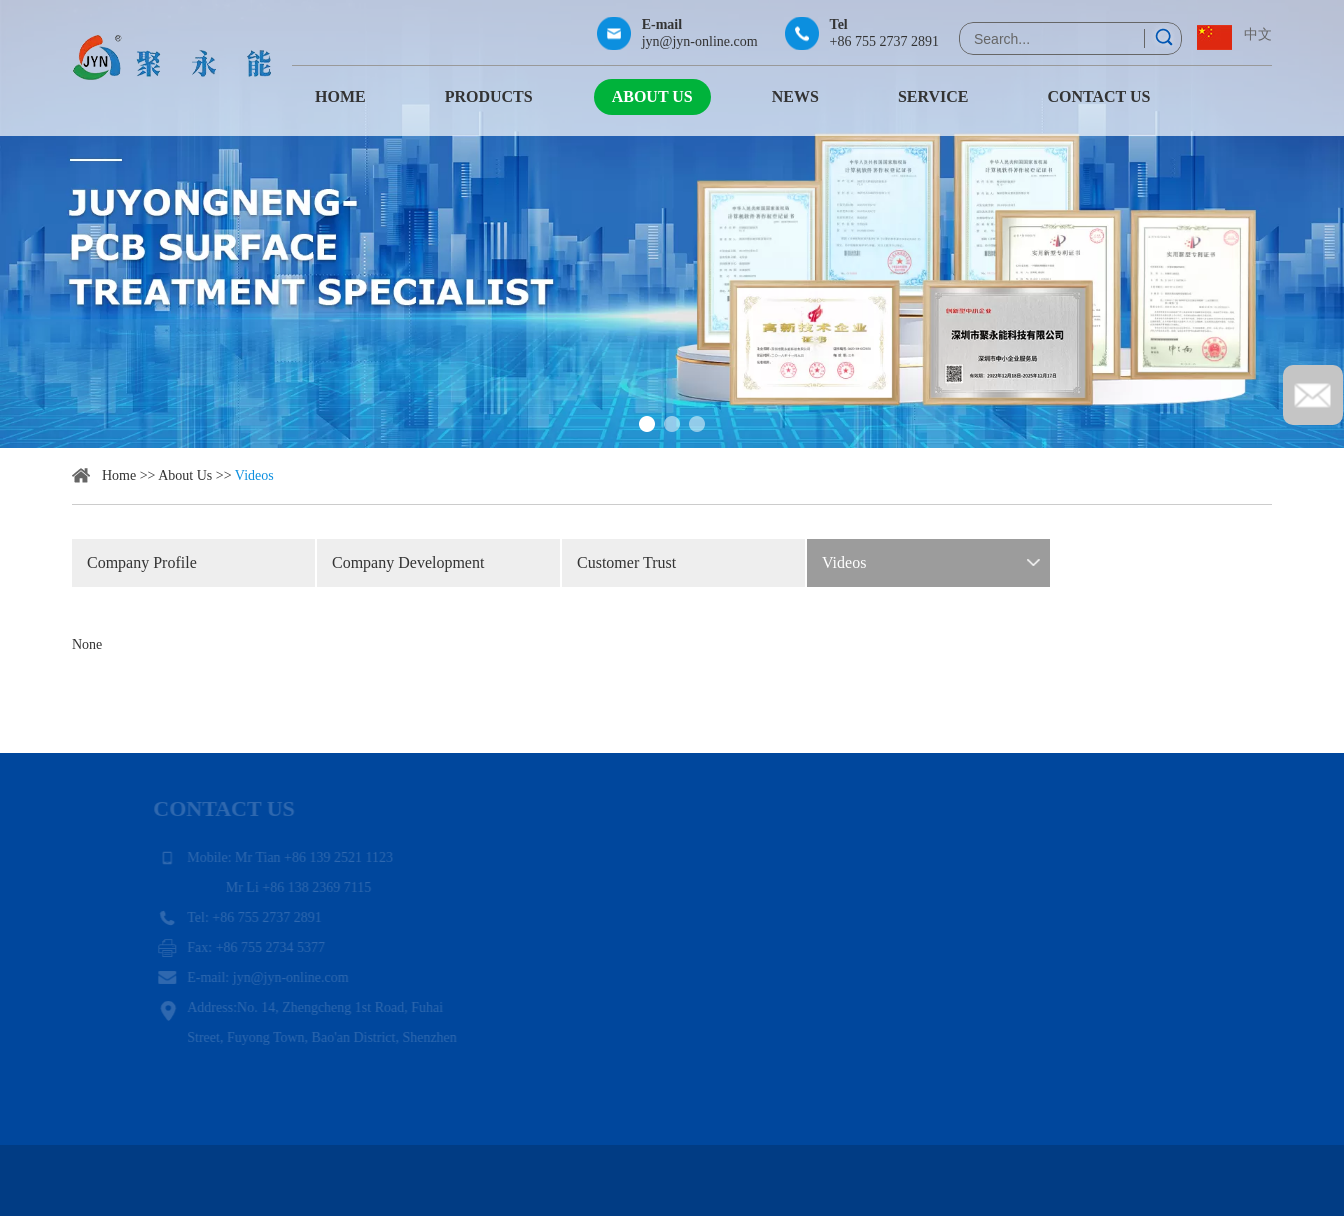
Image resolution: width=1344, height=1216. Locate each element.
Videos (254, 475)
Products (489, 96)
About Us (652, 96)
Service (933, 96)
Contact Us (1098, 96)
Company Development (408, 562)
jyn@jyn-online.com (700, 41)
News (795, 96)
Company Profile (142, 562)
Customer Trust (626, 562)
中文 (1258, 34)
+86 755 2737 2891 (884, 41)
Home (340, 96)
